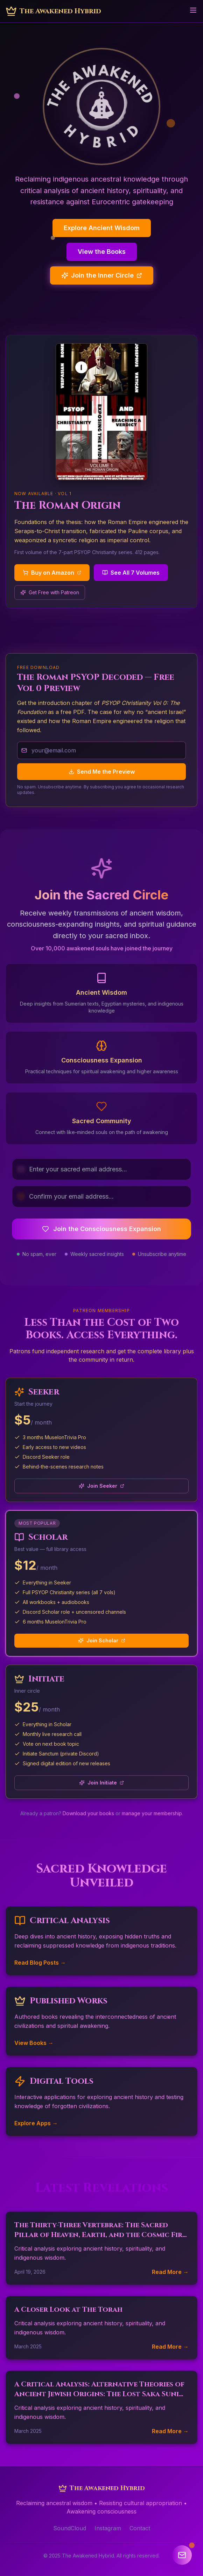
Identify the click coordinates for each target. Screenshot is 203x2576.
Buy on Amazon (52, 572)
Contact (140, 2528)
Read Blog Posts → (40, 1962)
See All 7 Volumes (131, 572)
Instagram (107, 2528)
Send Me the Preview (102, 771)
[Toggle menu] (193, 10)
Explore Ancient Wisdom (102, 227)
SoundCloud (69, 2528)
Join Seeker (101, 1486)
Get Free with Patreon (49, 592)
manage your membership (152, 1813)
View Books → (34, 2042)
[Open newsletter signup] (182, 2555)
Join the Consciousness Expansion (101, 1228)
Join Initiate (101, 1783)
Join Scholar (101, 1640)
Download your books (88, 1813)
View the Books (102, 251)
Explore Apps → (36, 2123)
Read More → (170, 2271)
